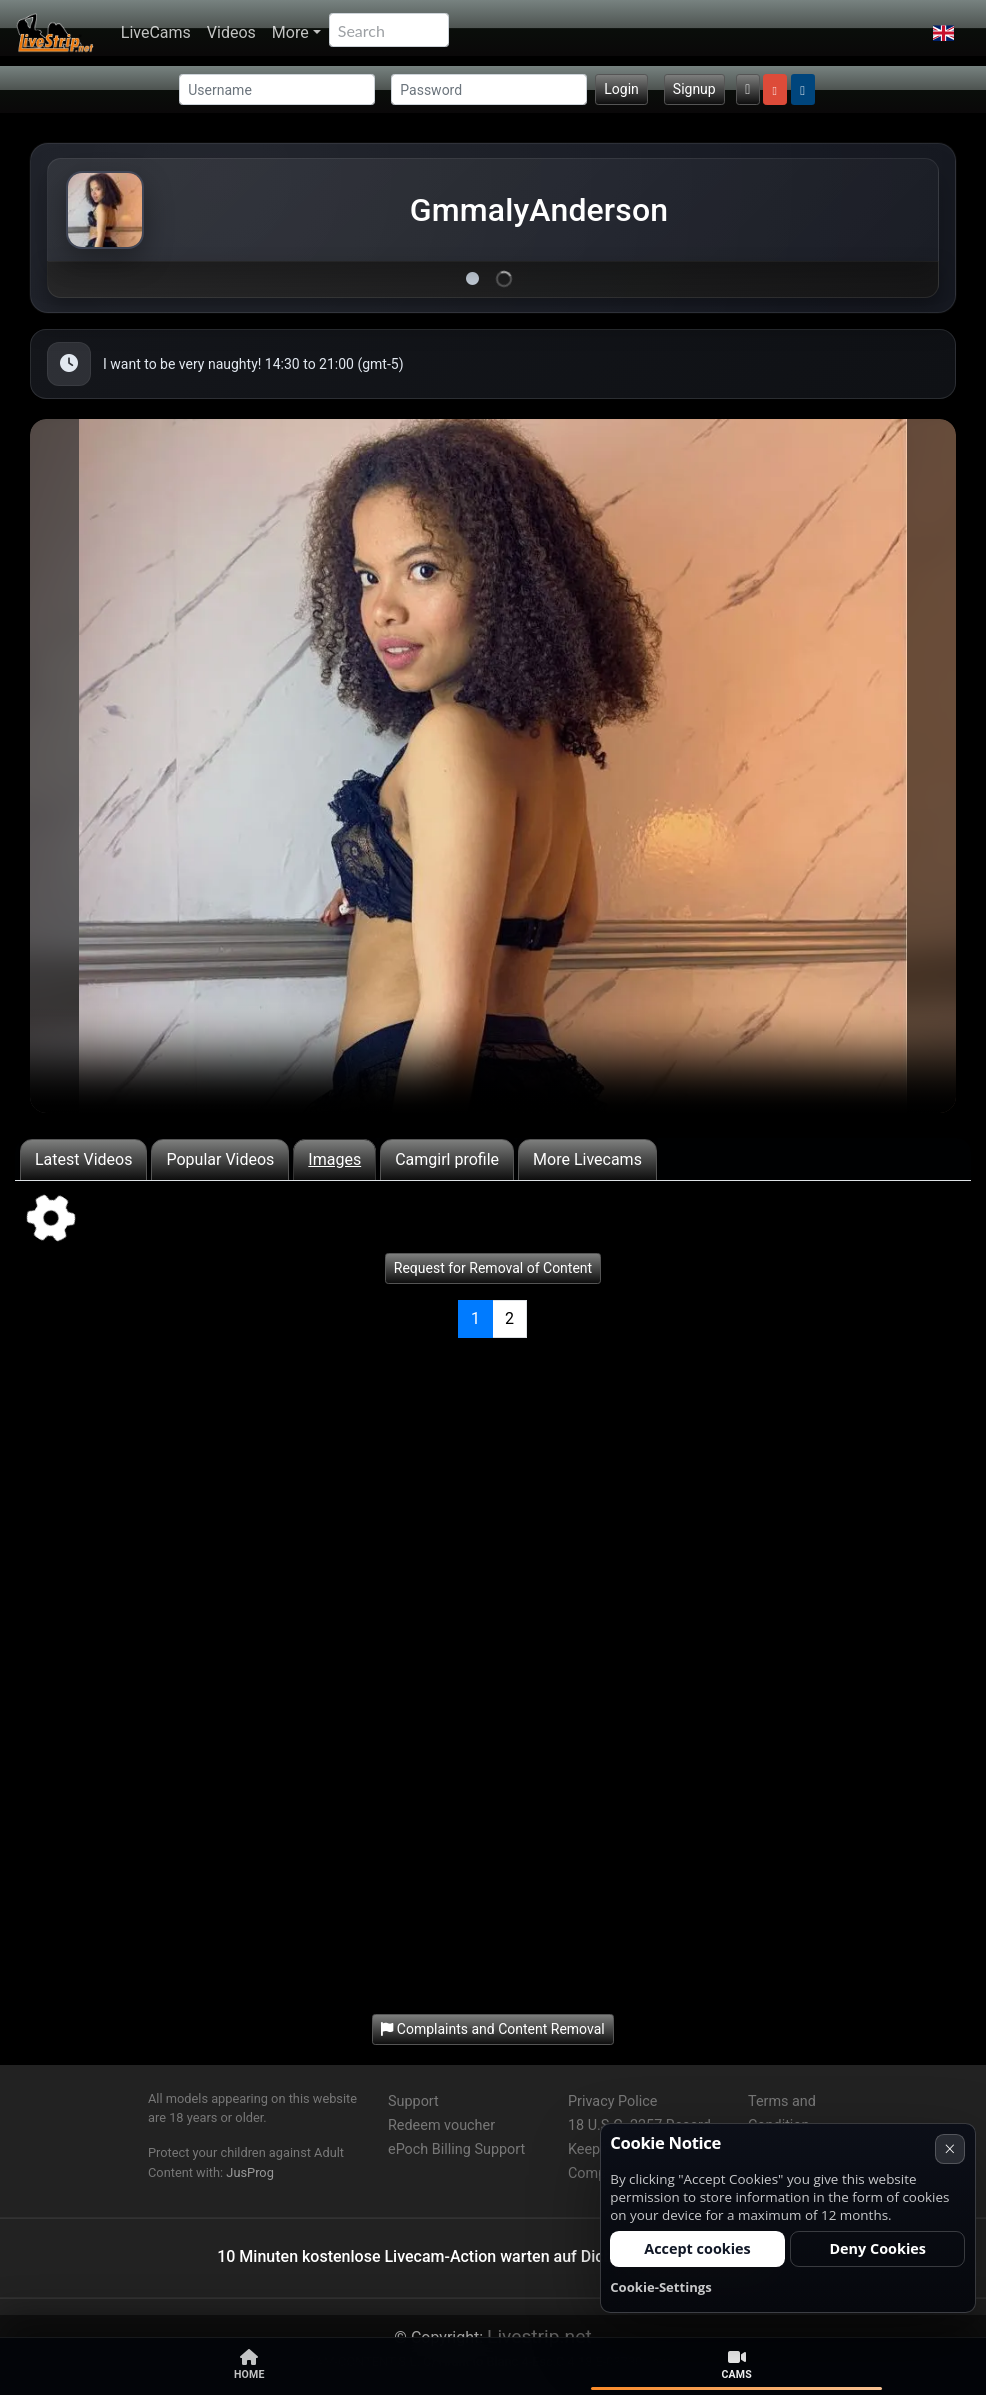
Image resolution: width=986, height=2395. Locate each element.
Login (621, 89)
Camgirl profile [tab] (447, 1159)
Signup (694, 89)
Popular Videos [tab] (220, 1159)
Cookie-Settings (661, 2287)
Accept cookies (697, 2248)
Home (249, 2365)
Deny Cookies (877, 2248)
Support (413, 2101)
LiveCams (156, 32)
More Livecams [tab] (587, 1159)
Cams (736, 2365)
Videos (231, 32)
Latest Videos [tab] (83, 1159)
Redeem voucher (441, 2125)
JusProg (250, 2172)
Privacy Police (612, 2101)
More (290, 32)
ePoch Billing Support (456, 2149)
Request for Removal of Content (493, 1268)
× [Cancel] (949, 2148)
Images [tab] (334, 1159)
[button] (943, 33)
